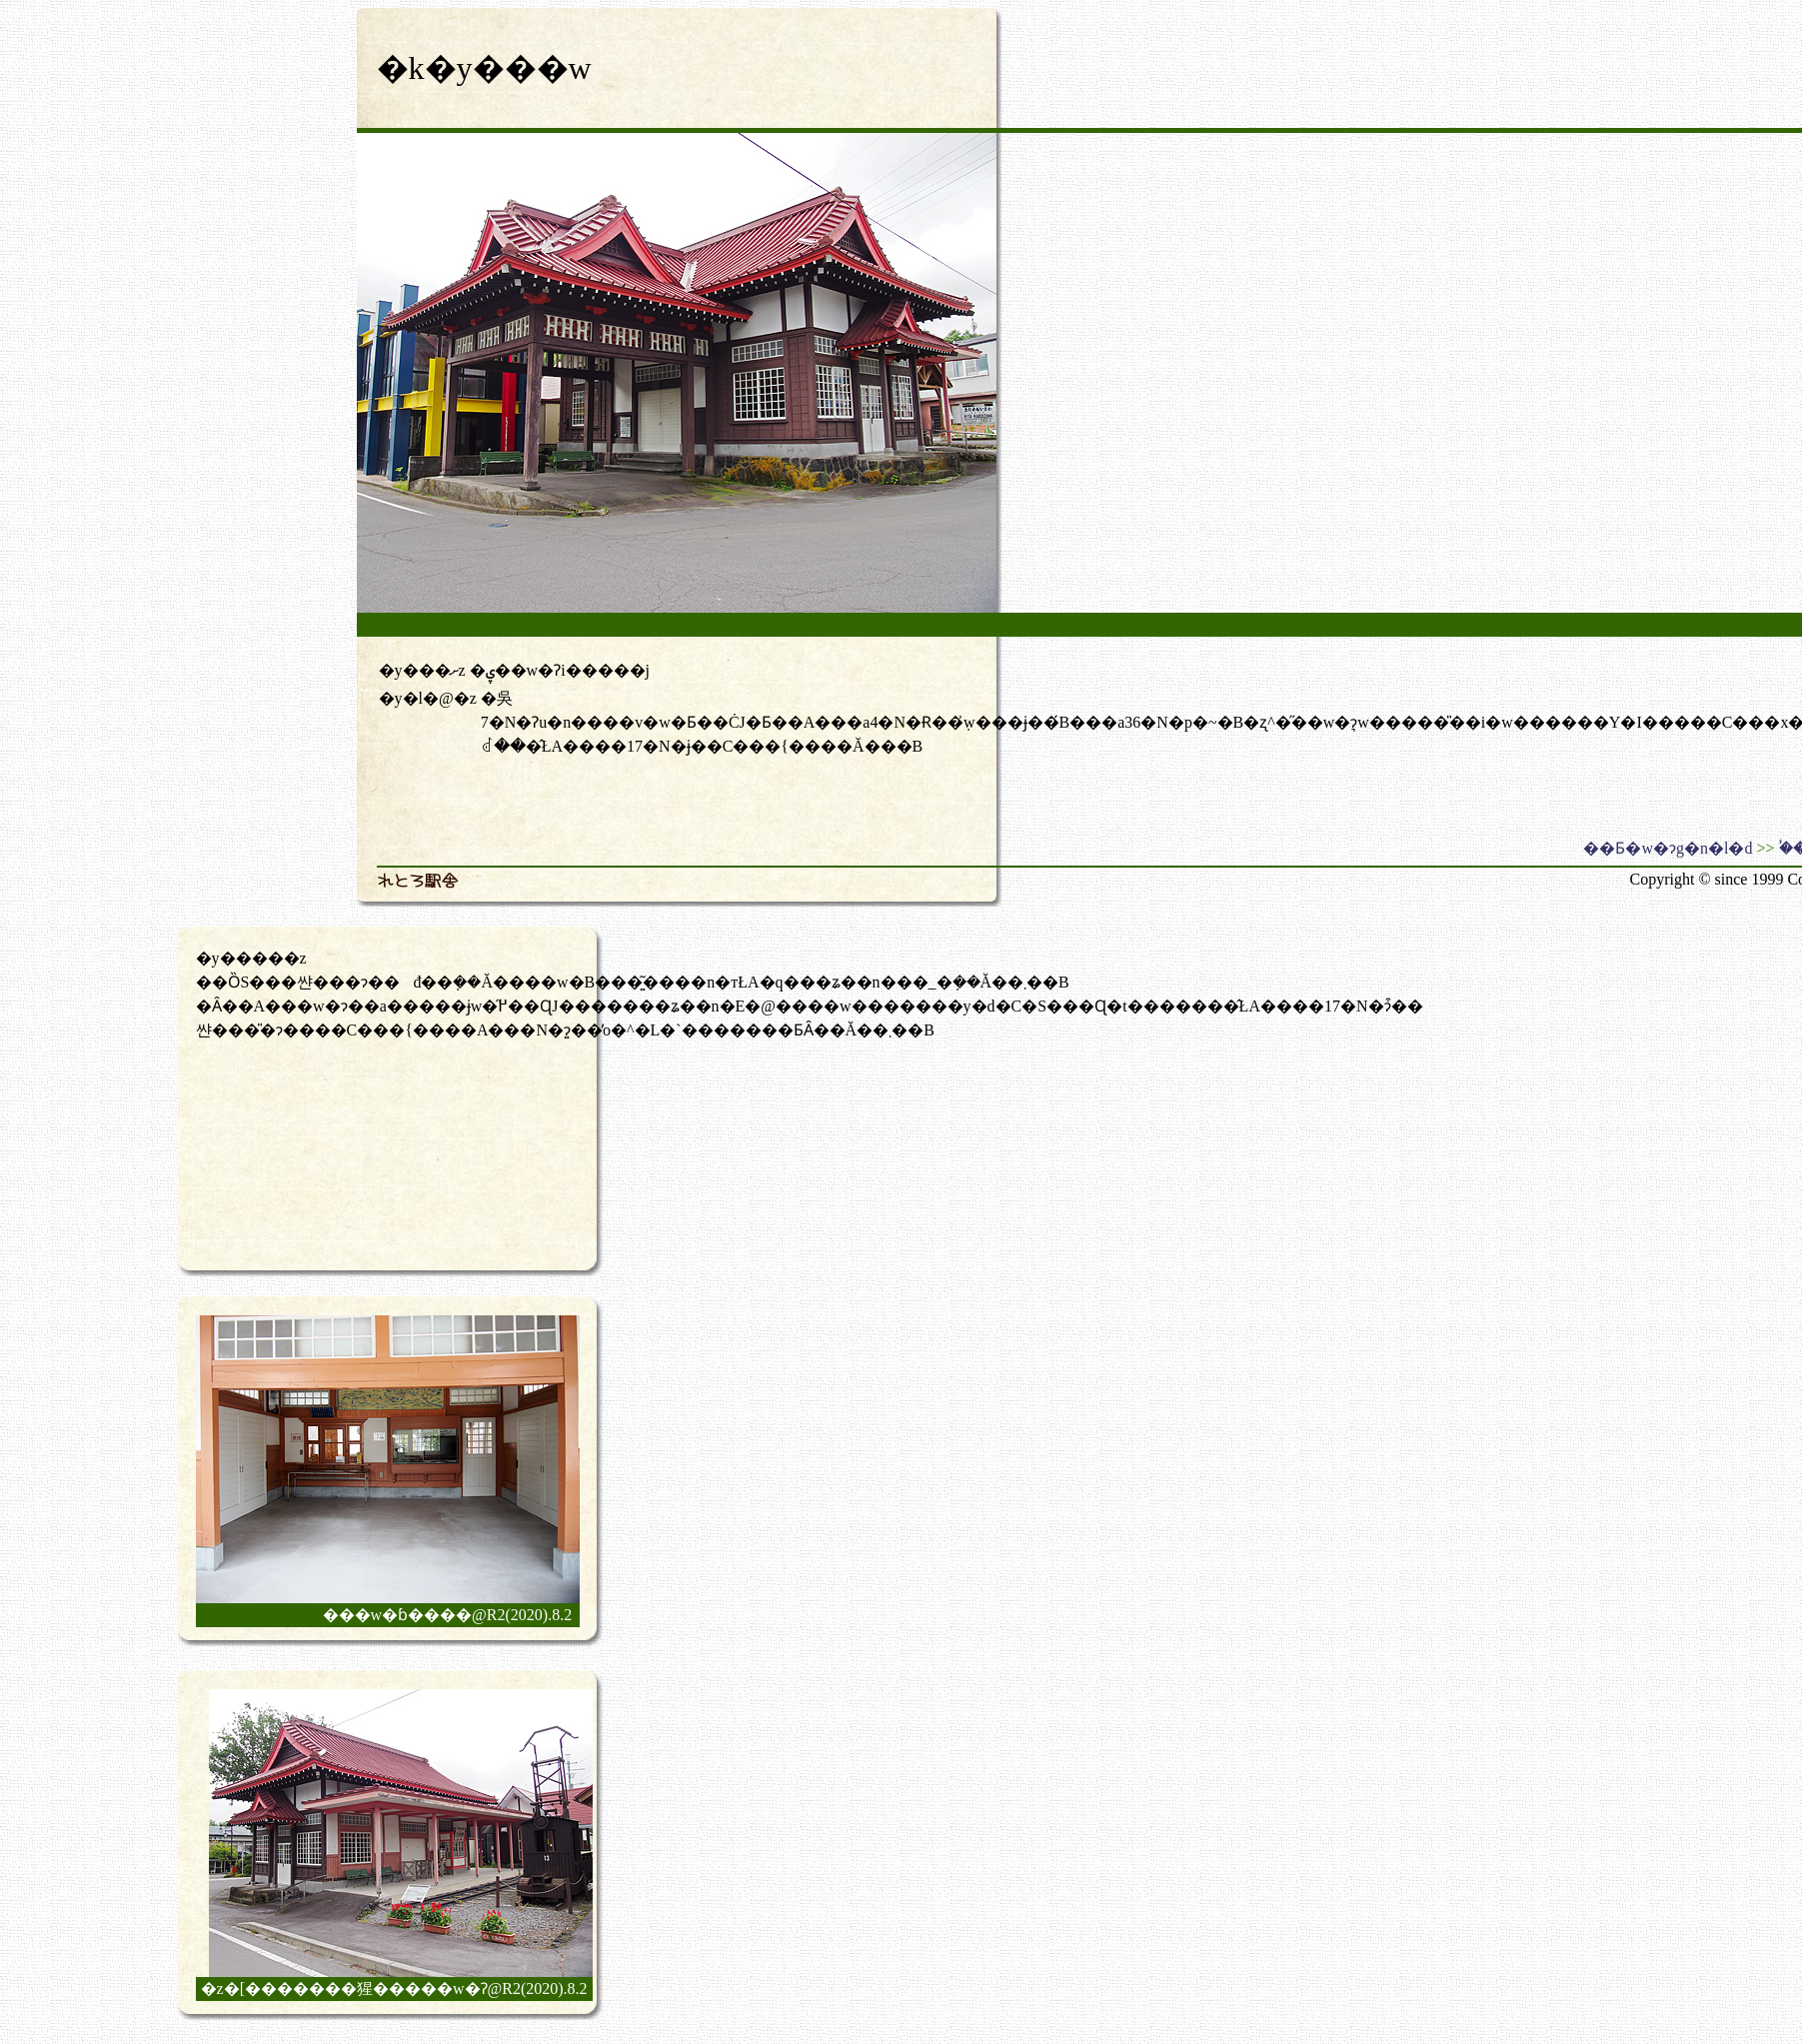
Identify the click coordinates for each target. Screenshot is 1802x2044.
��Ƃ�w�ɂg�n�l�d (1667, 848)
